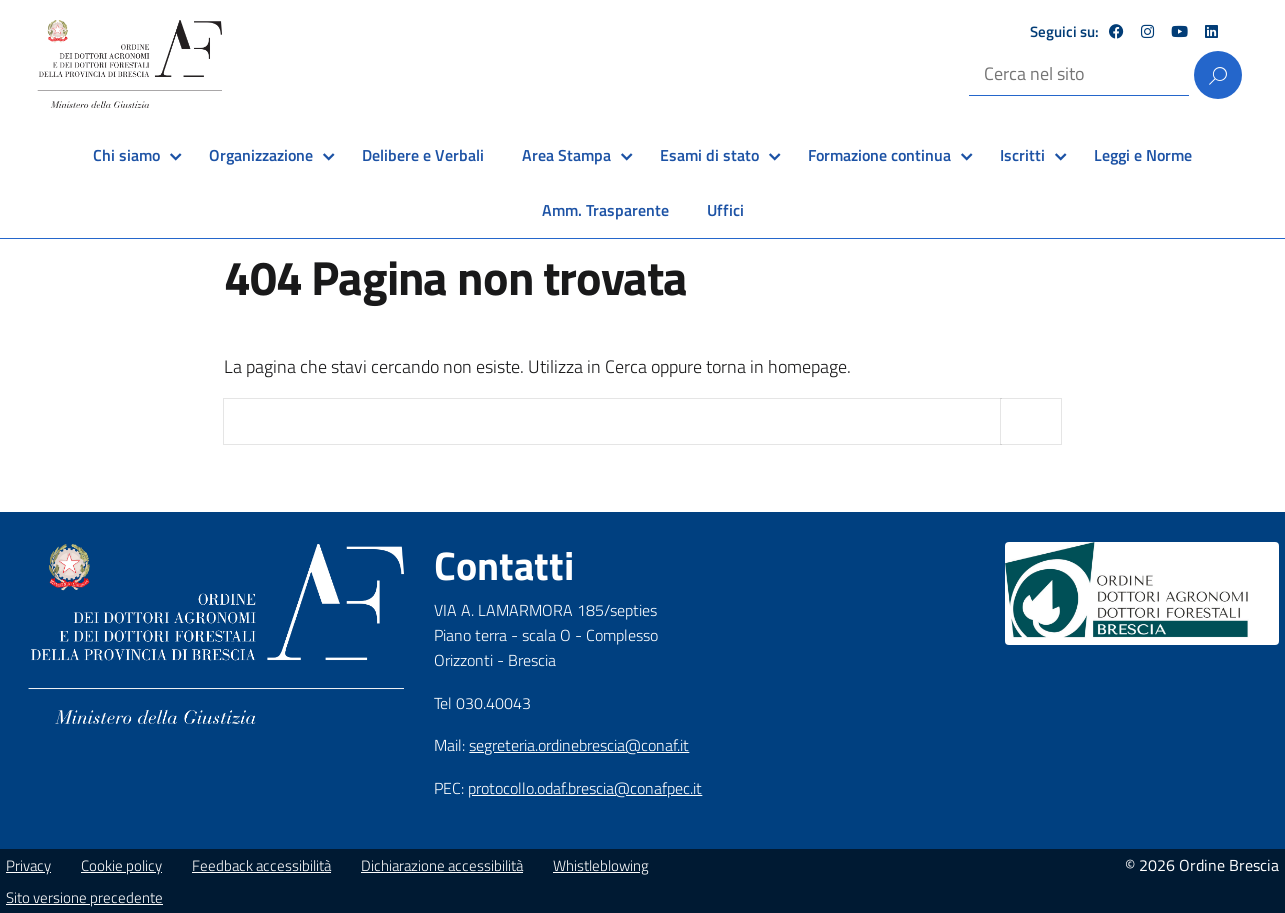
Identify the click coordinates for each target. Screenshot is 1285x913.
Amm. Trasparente (605, 210)
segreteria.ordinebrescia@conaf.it (579, 745)
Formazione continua (879, 155)
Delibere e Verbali (423, 155)
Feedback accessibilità (261, 865)
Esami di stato (709, 155)
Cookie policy (121, 865)
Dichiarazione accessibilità (442, 865)
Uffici (725, 210)
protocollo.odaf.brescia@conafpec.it (585, 788)
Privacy (28, 865)
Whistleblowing (601, 865)
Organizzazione (261, 155)
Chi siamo (126, 155)
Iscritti (1022, 155)
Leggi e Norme (1143, 155)
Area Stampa (566, 155)
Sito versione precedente (84, 897)
